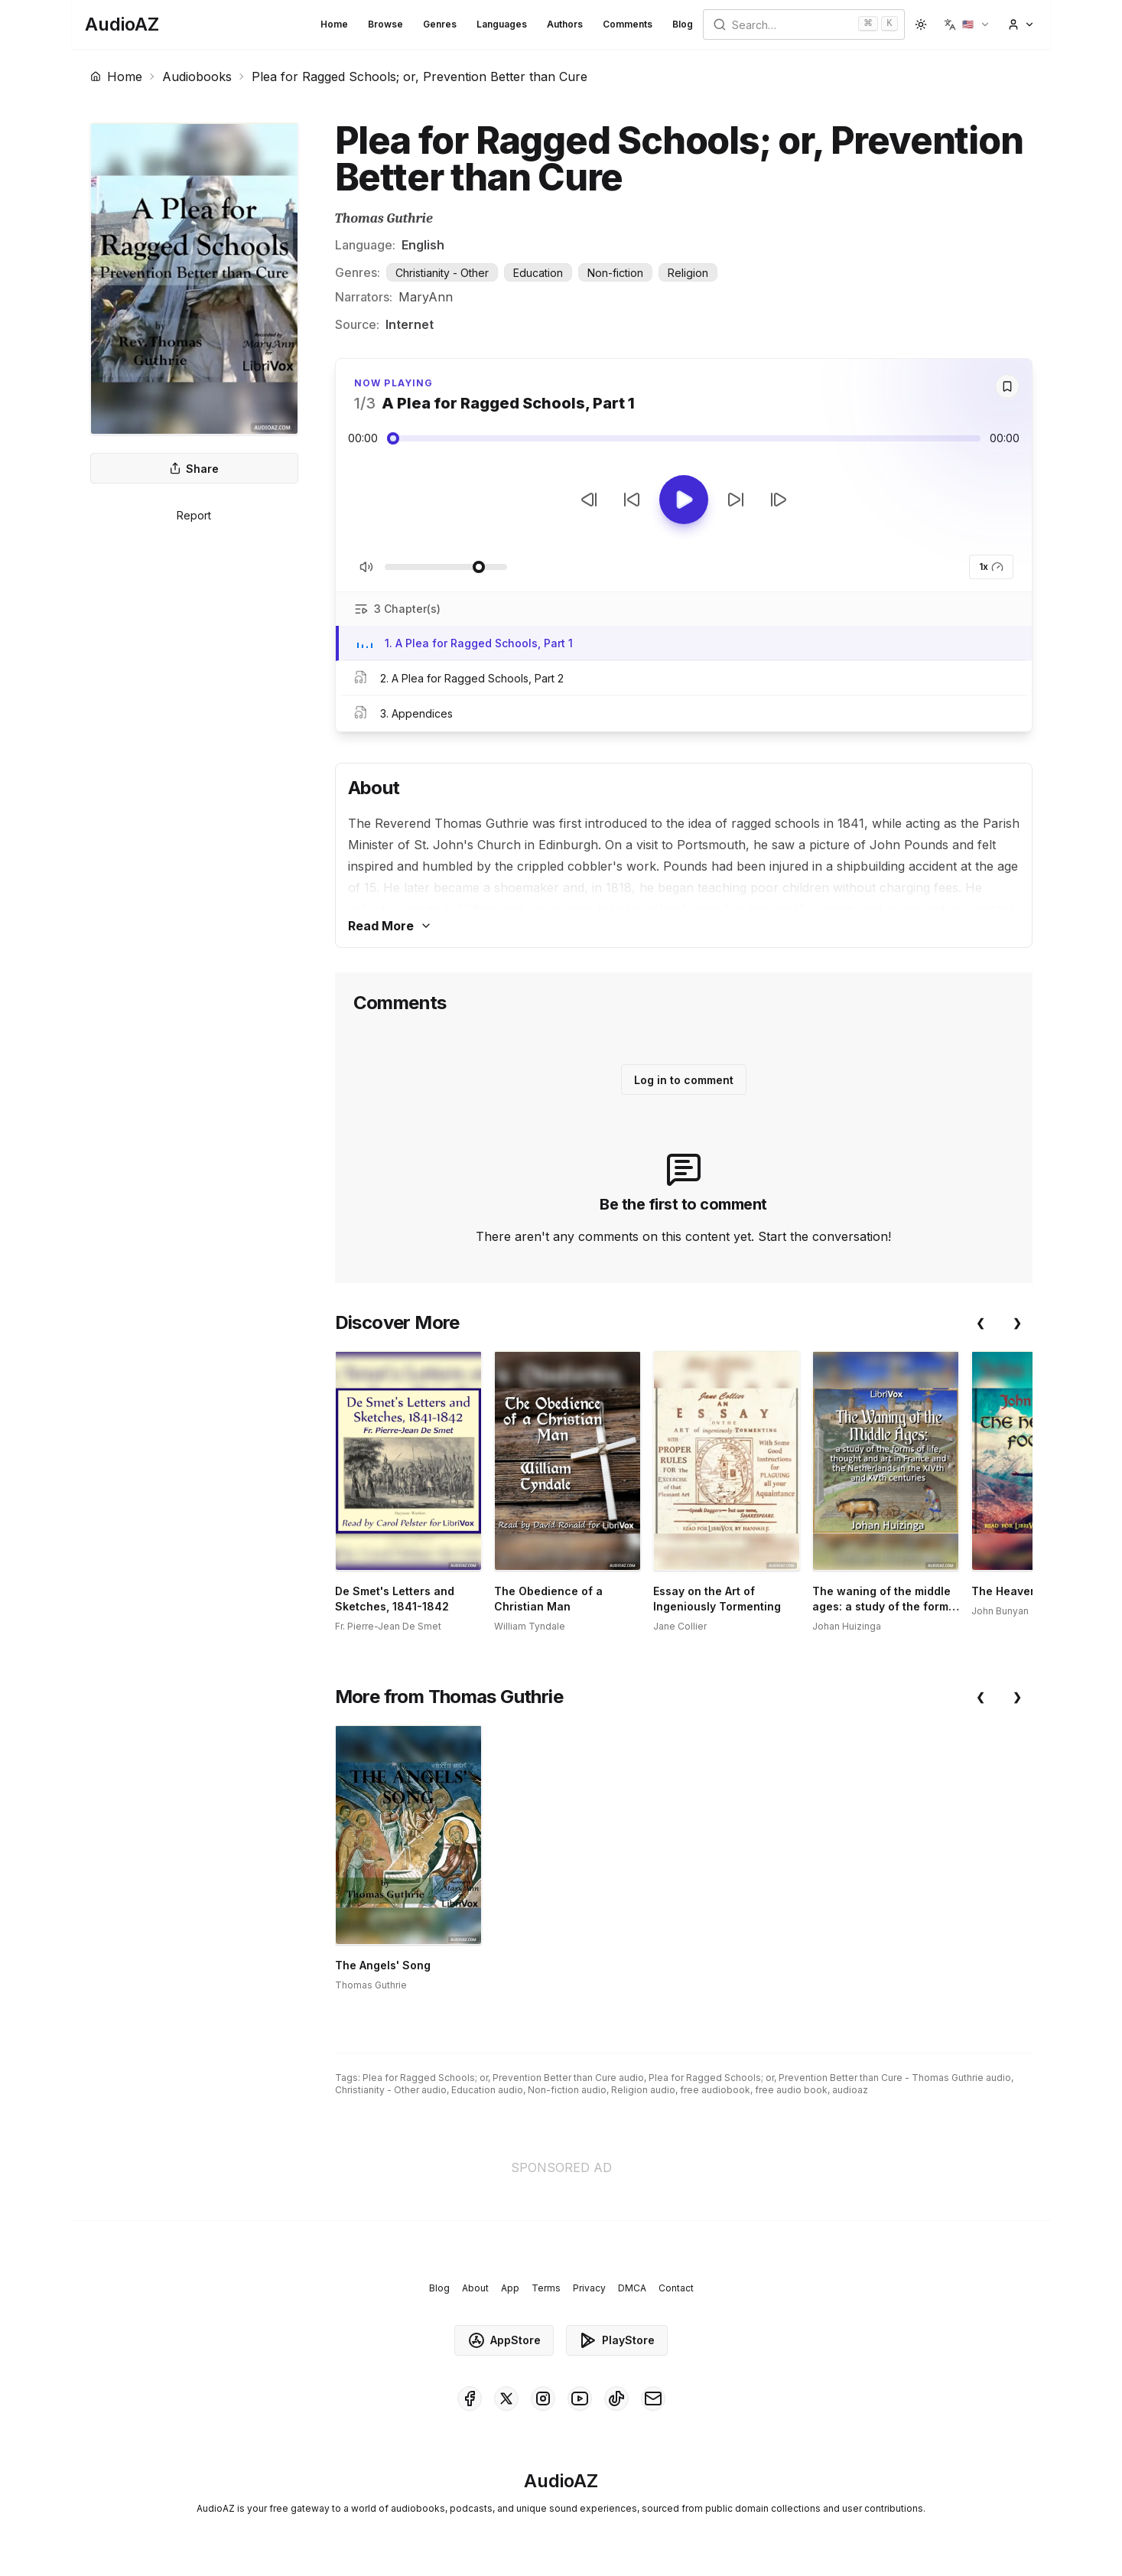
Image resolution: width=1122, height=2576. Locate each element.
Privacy (589, 2288)
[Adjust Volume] (446, 567)
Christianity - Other (442, 272)
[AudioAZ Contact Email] (653, 2398)
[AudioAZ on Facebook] (469, 2398)
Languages (501, 24)
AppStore (504, 2340)
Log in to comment (683, 1079)
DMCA (632, 2288)
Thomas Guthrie (384, 218)
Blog (682, 24)
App (510, 2288)
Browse (385, 24)
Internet (409, 324)
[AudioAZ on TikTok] (616, 2398)
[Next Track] (778, 499)
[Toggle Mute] (366, 567)
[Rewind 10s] (631, 499)
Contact (676, 2288)
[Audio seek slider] (684, 438)
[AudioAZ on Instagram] (543, 2398)
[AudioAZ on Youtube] (580, 2398)
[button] (967, 24)
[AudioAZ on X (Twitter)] (506, 2398)
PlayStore (617, 2340)
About (475, 2288)
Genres (440, 24)
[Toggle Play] (683, 499)
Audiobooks (197, 76)
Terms (546, 2288)
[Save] (1007, 386)
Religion (688, 272)
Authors (565, 24)
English (423, 244)
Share (194, 468)
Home (334, 24)
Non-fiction (615, 272)
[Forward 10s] (735, 499)
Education (538, 272)
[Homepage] (122, 24)
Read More (390, 925)
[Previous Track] (589, 499)
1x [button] (991, 567)
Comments (627, 24)
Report (194, 515)
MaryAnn (425, 296)
